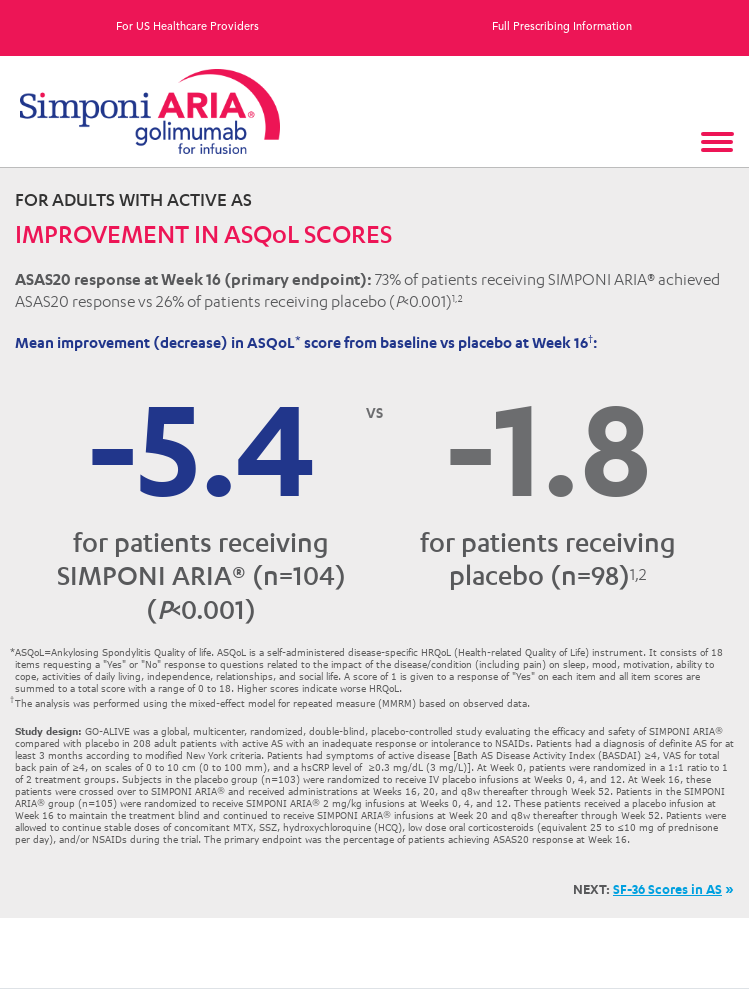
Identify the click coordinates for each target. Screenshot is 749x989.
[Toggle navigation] (719, 144)
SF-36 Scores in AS (667, 889)
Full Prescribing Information (562, 27)
